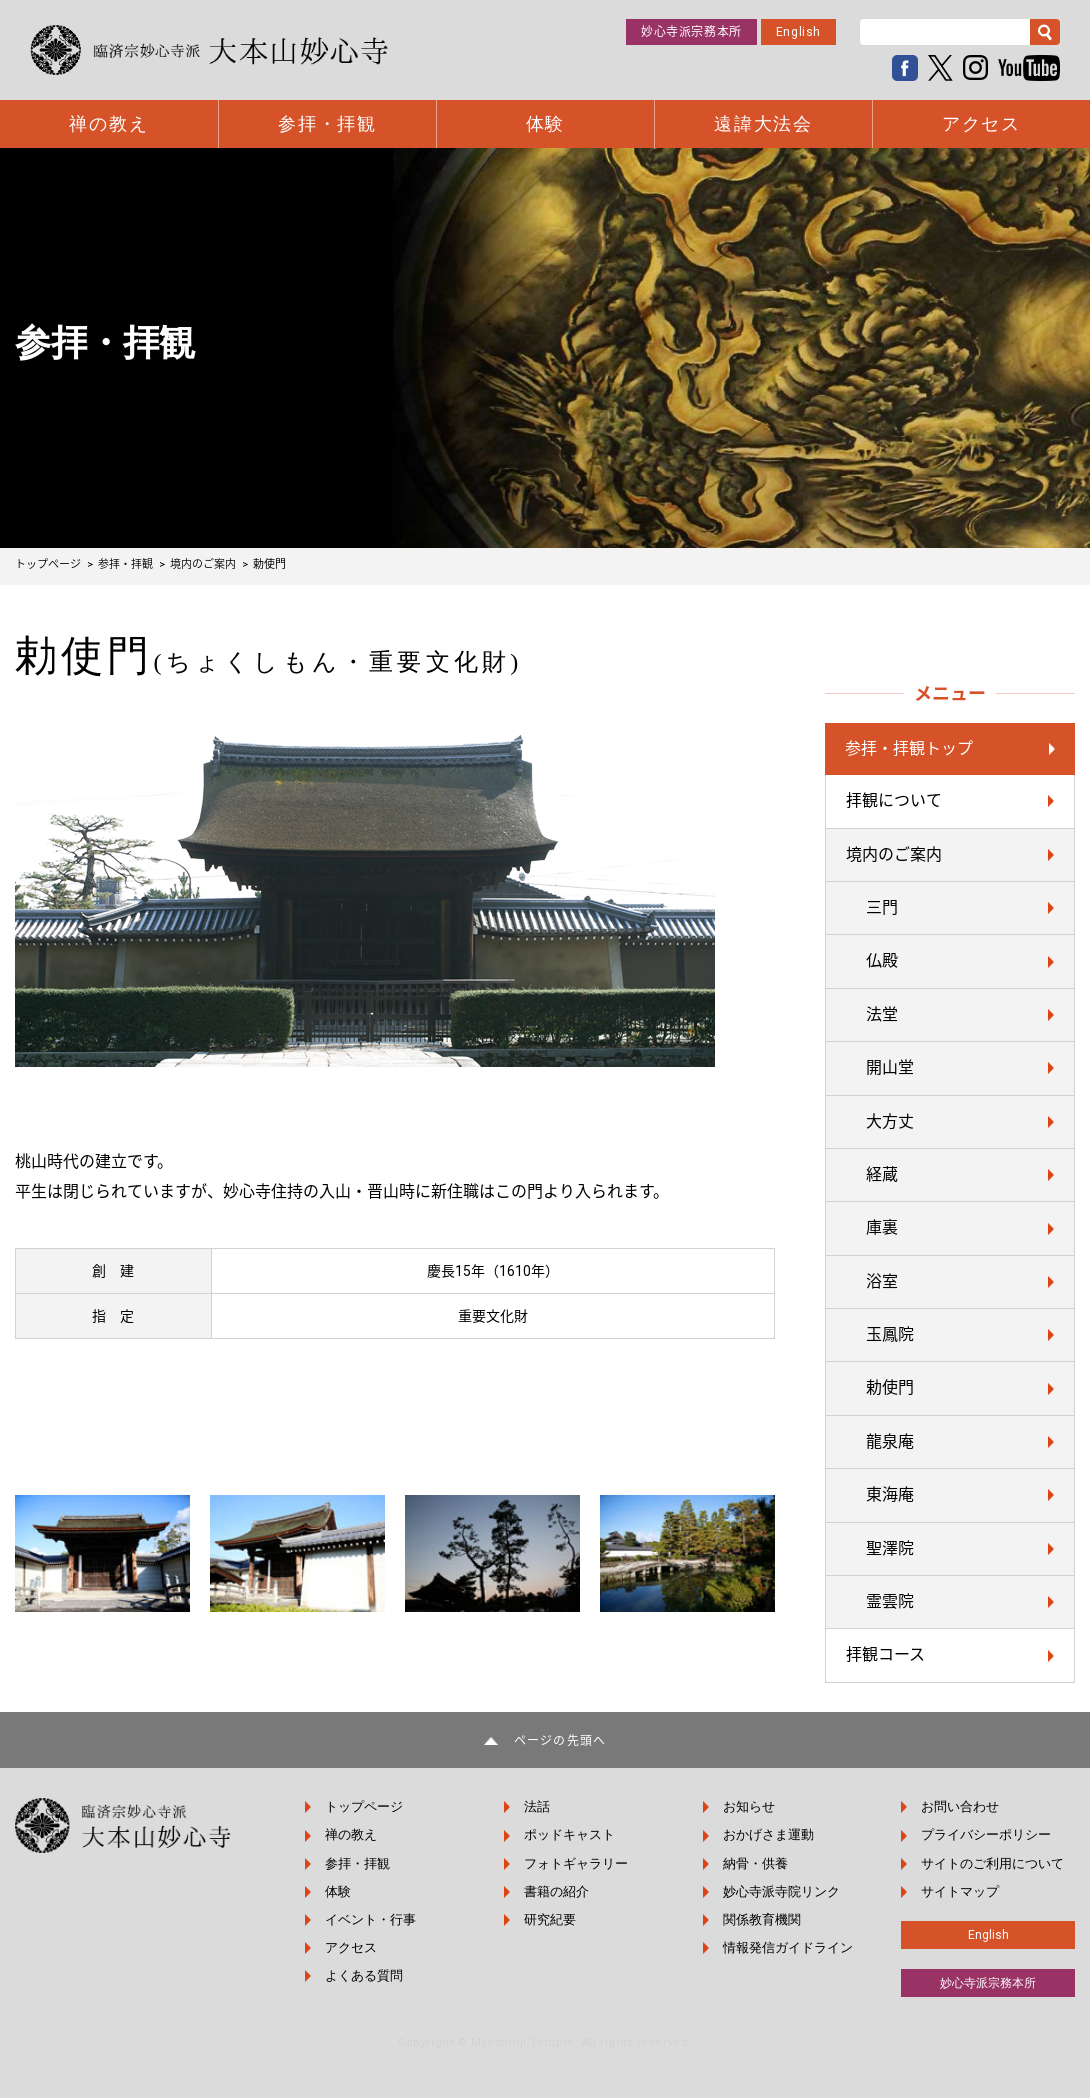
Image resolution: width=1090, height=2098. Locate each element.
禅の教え (108, 124)
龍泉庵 (890, 1441)
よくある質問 (364, 1975)
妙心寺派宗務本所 (691, 32)
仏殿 (882, 960)
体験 (546, 124)
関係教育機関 (762, 1919)
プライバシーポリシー (986, 1834)
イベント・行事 (370, 1919)
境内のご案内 (894, 854)
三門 (882, 907)
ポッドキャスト (569, 1834)
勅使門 (890, 1387)
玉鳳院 (890, 1334)
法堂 (882, 1014)
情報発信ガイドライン (788, 1947)
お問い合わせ (960, 1806)
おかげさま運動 (768, 1834)
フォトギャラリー (576, 1863)
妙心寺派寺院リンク (781, 1891)
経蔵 (882, 1174)
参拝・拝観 (327, 124)
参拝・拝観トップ (909, 748)
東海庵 (890, 1494)
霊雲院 (890, 1601)
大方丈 (890, 1121)
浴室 (882, 1281)
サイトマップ (960, 1891)
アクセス (981, 124)
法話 (537, 1806)
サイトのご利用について (992, 1863)
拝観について (894, 800)
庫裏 (882, 1227)
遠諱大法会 (763, 124)
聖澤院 (890, 1548)
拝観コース (885, 1654)
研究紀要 (550, 1919)
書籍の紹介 (556, 1891)
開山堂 (890, 1067)
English (798, 32)
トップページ (364, 1806)
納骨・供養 (755, 1863)
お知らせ (749, 1806)
